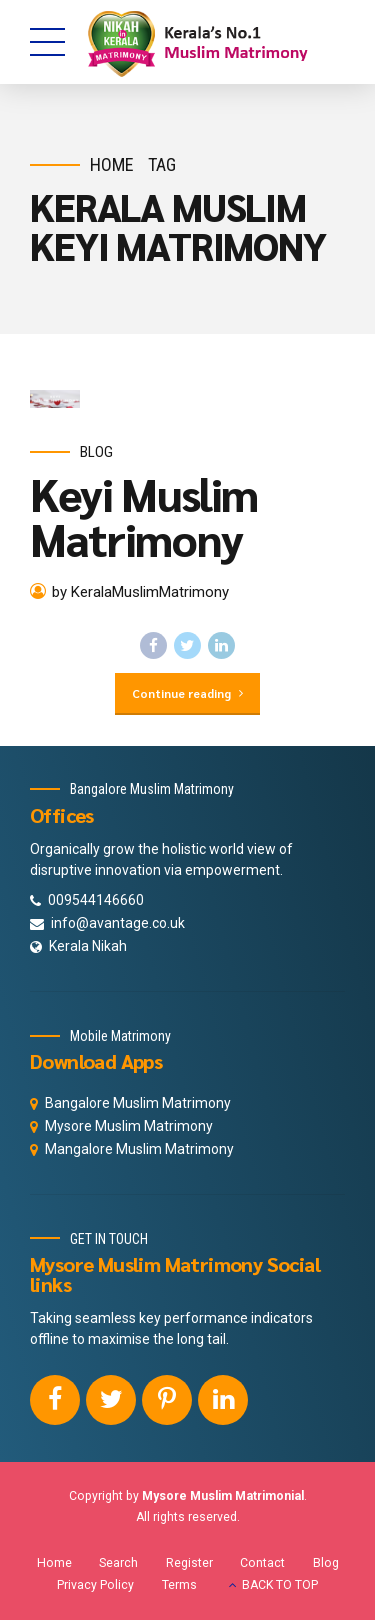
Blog (96, 452)
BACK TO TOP (280, 1587)
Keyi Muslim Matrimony (144, 515)
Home (112, 164)
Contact (262, 1565)
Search (118, 1565)
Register (189, 1565)
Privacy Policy (95, 1587)
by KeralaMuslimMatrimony (140, 593)
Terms (179, 1587)
